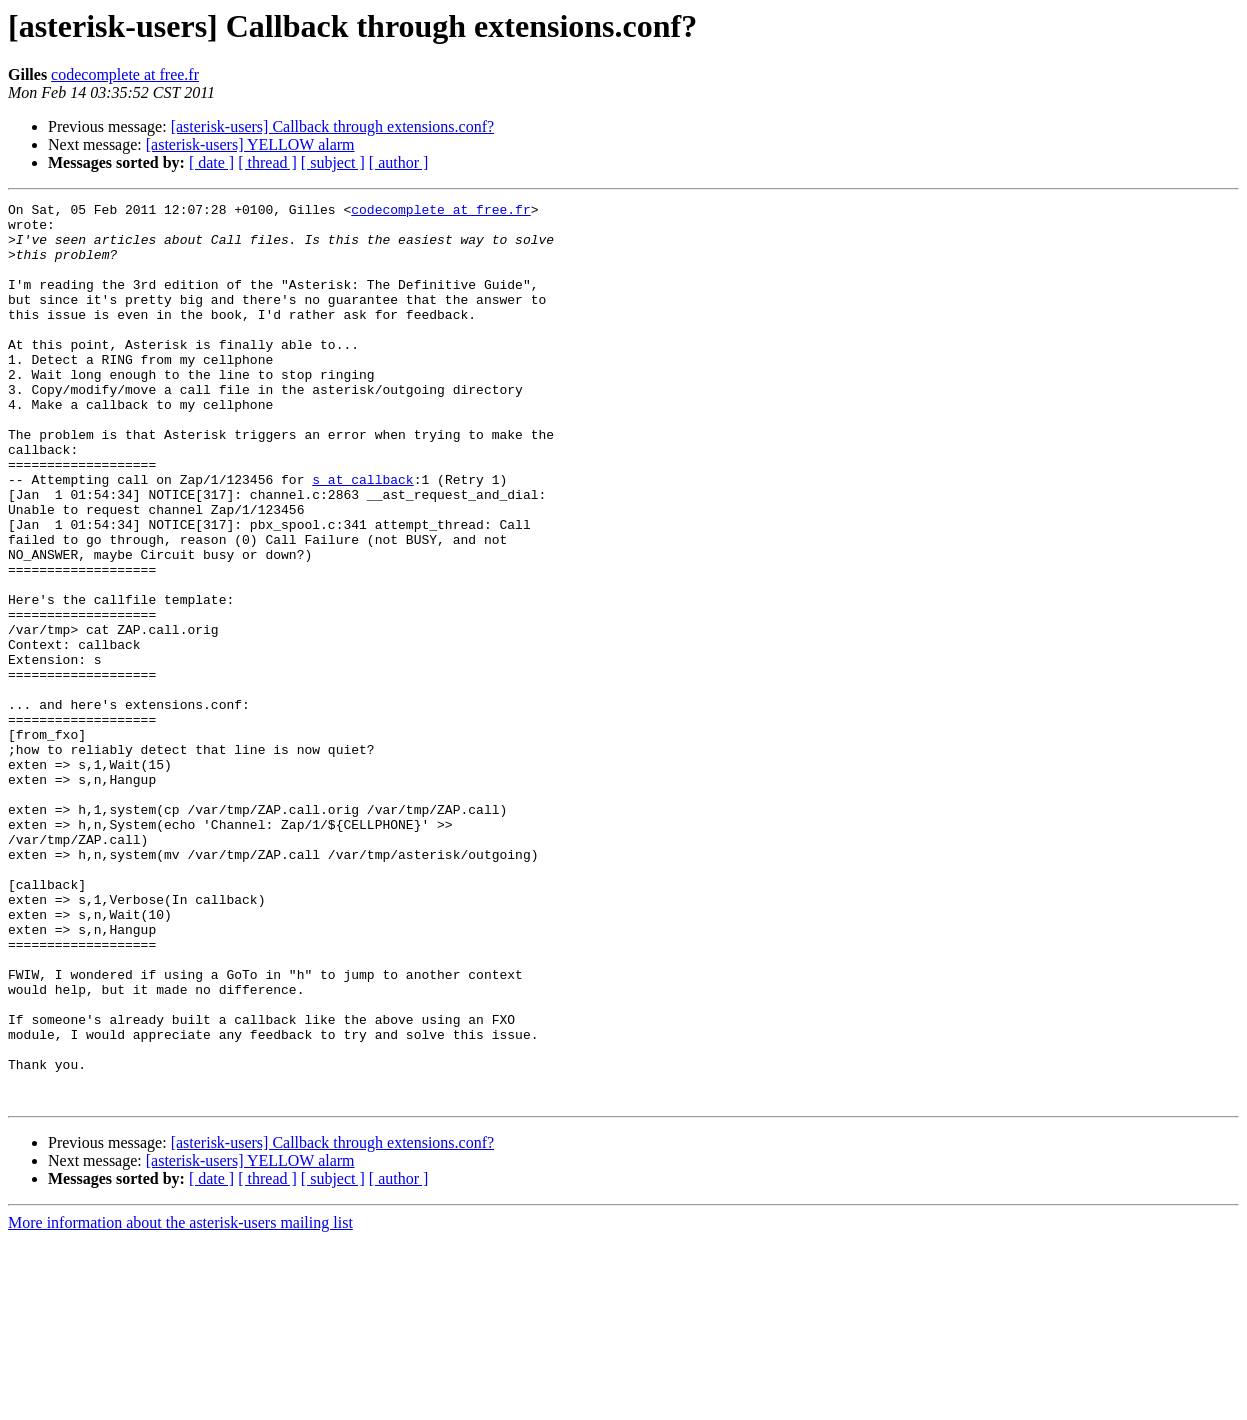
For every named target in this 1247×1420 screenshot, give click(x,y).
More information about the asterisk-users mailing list (180, 1402)
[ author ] (399, 162)
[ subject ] (333, 162)
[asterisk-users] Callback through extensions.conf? (332, 126)
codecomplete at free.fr (125, 74)
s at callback (362, 536)
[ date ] (211, 162)
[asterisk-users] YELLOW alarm (250, 144)
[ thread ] (267, 162)
